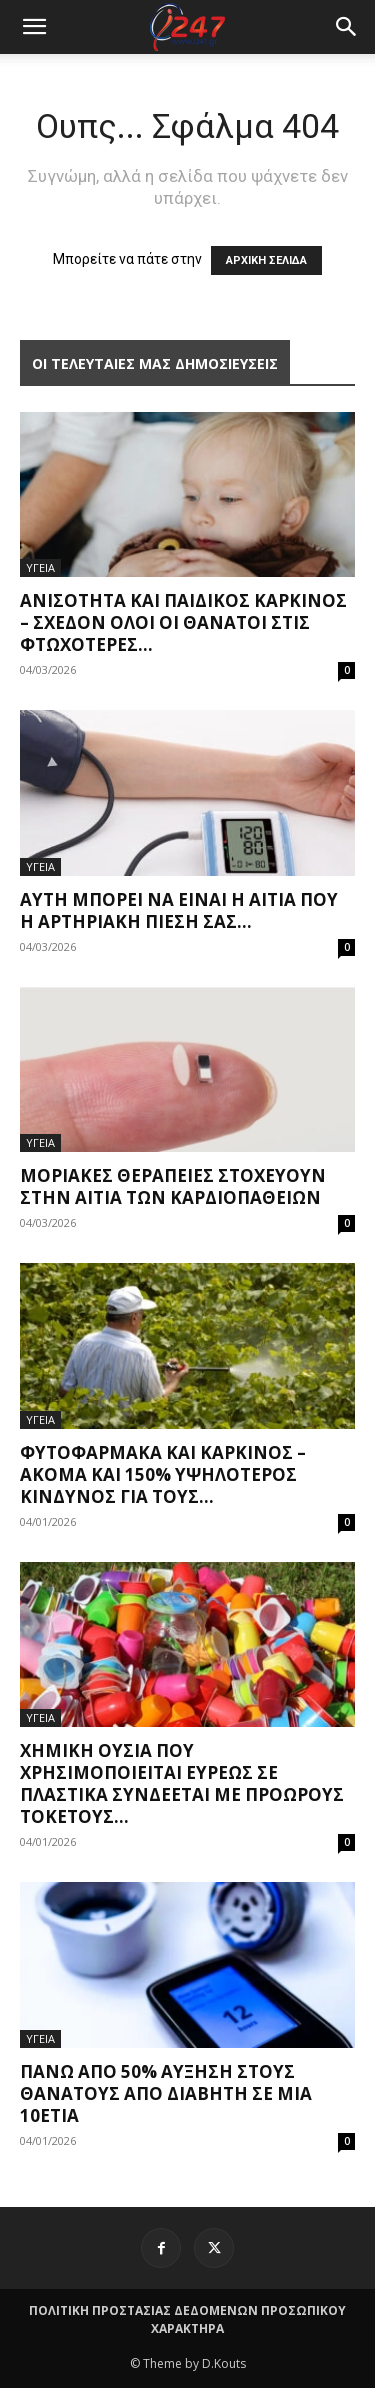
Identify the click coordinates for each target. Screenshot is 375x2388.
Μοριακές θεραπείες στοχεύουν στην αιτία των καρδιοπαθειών (173, 1186)
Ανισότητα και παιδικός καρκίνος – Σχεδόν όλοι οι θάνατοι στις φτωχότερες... (183, 622)
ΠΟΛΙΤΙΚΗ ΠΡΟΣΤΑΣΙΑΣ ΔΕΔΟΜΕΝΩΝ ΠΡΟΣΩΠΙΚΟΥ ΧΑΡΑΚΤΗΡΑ (187, 2319)
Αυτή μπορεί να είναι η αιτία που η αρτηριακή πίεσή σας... (179, 910)
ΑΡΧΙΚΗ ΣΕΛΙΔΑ (266, 260)
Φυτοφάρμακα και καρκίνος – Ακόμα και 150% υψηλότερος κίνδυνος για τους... (163, 1474)
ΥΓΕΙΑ (40, 567)
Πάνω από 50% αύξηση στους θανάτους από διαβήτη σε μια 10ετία (166, 2093)
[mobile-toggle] (34, 27)
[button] (347, 27)
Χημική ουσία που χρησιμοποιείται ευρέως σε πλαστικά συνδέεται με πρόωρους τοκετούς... (182, 1783)
